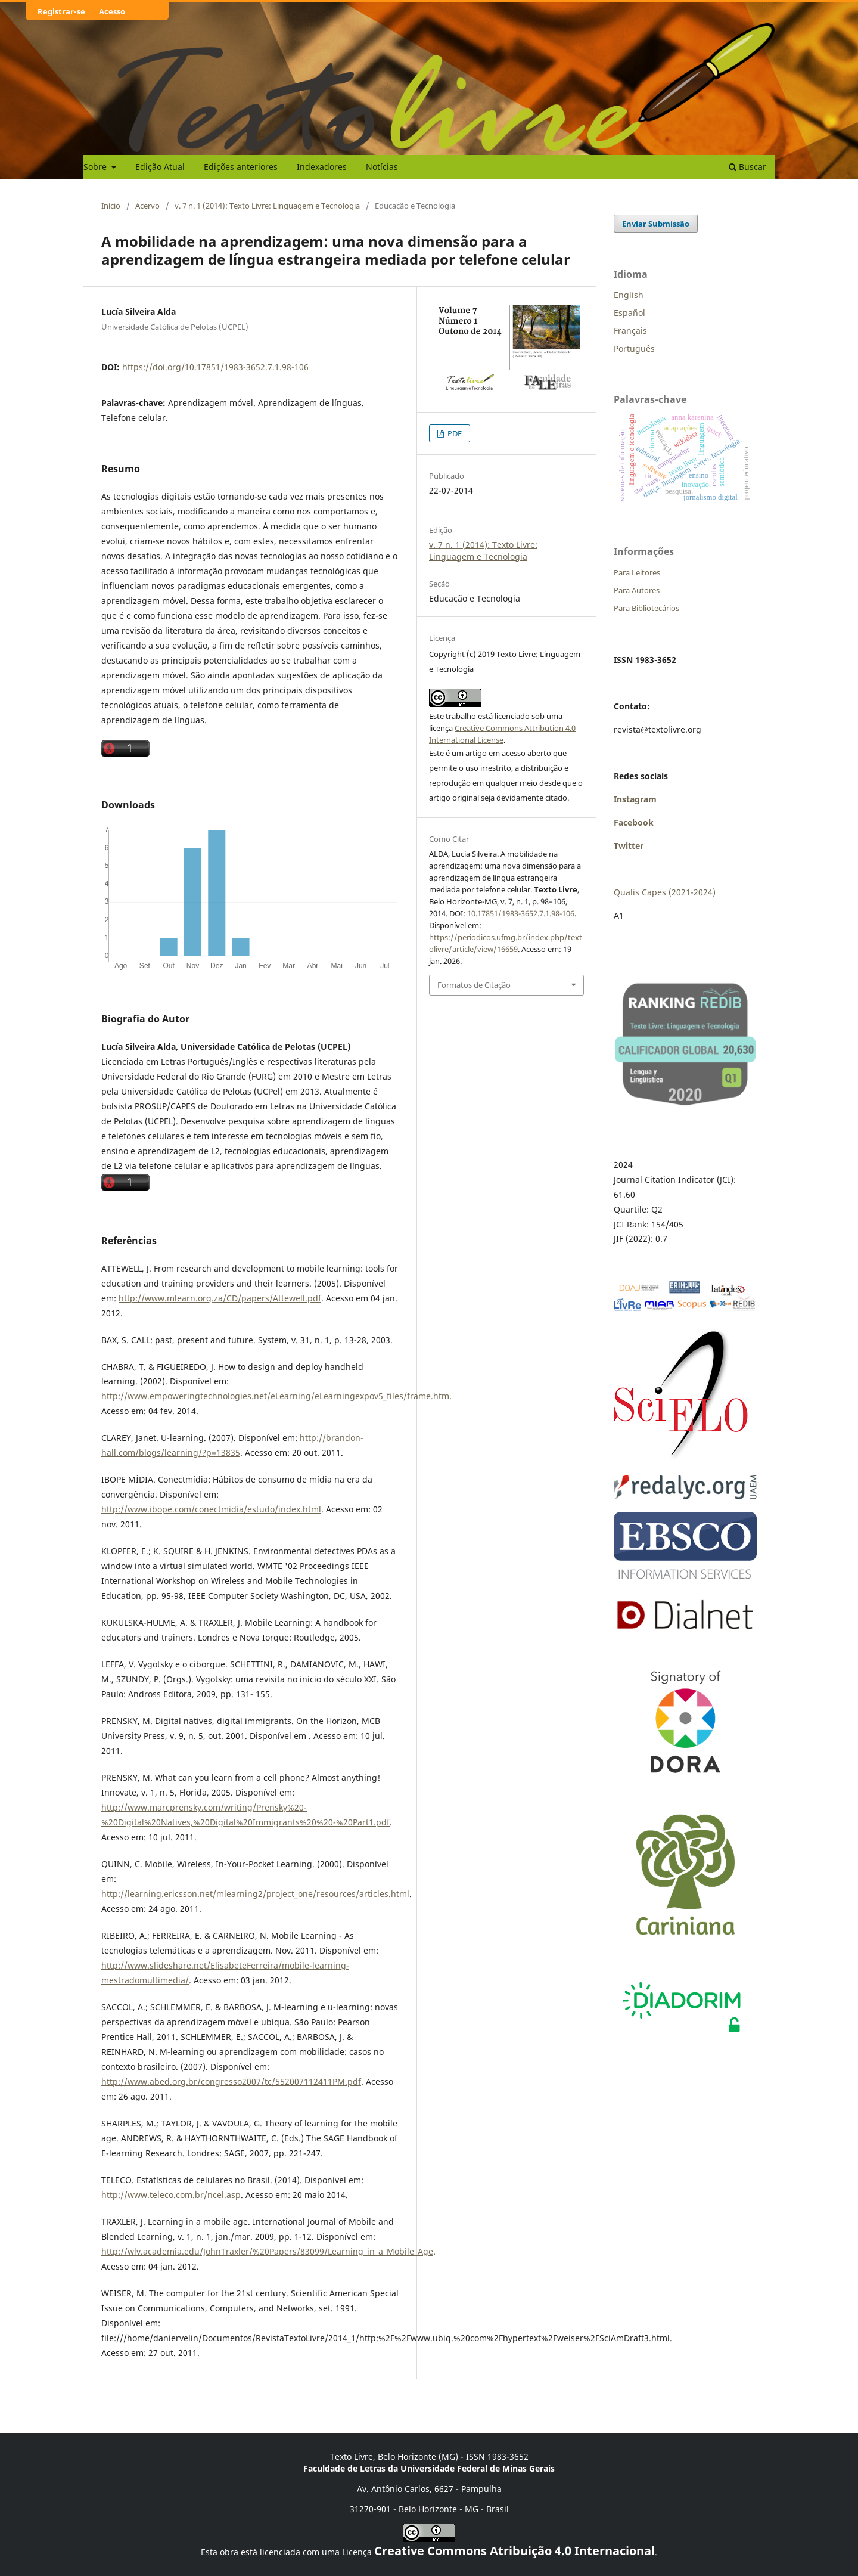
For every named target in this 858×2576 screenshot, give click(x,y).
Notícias (382, 166)
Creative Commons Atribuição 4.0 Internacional (514, 2551)
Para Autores (637, 590)
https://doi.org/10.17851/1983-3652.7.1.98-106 (215, 367)
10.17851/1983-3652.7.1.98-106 (520, 913)
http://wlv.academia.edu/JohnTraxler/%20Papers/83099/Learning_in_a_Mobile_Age (267, 2251)
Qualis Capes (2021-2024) (665, 892)
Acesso (112, 11)
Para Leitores (637, 572)
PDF (454, 433)
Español (629, 312)
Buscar (747, 166)
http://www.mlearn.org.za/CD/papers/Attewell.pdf (220, 1298)
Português (634, 348)
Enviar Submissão (655, 223)
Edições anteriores (241, 166)
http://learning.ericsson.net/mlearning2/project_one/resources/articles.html (255, 1893)
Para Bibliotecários (646, 608)
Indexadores (322, 166)
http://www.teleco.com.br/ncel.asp (171, 2194)
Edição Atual (160, 166)
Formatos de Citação (474, 984)
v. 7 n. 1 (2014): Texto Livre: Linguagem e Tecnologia (267, 205)
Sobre (96, 166)
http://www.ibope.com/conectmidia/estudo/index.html (211, 1509)
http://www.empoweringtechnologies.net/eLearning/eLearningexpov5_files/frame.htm (275, 1396)
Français (630, 330)
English (629, 294)
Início (110, 205)
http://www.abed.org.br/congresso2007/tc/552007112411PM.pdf (231, 2081)
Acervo (147, 205)
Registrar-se (61, 11)
